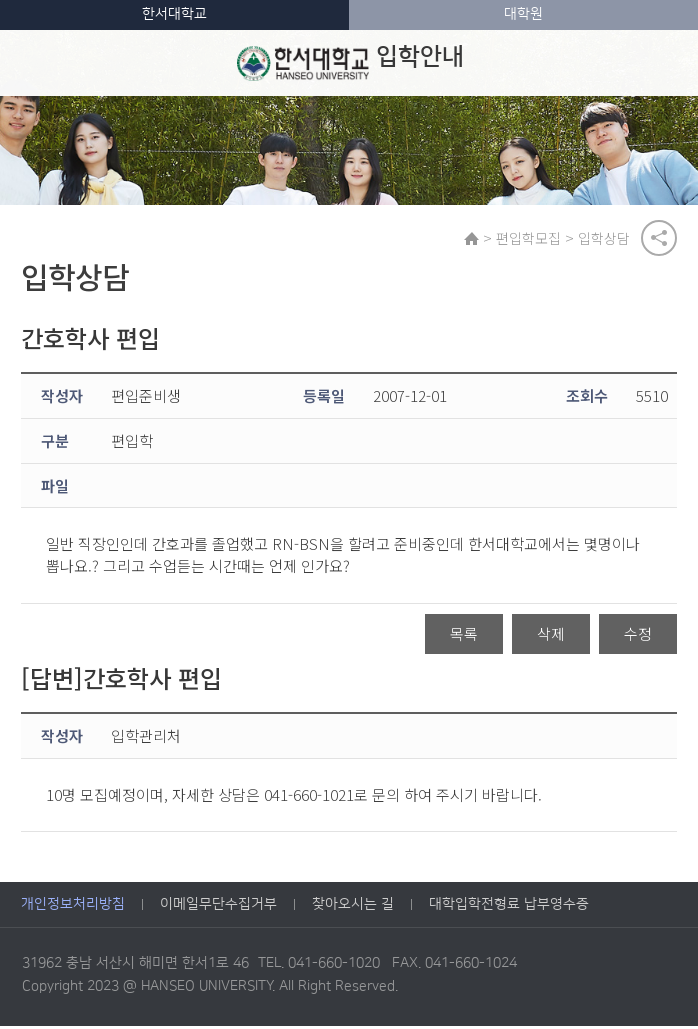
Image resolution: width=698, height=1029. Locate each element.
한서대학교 (174, 14)
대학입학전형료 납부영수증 (509, 907)
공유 (659, 239)
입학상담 (606, 239)
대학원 (523, 14)
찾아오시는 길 (353, 907)
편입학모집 (530, 239)
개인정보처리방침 (73, 907)
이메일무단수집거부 (218, 907)
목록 (464, 636)
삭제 (551, 636)
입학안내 (350, 63)
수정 (638, 636)
